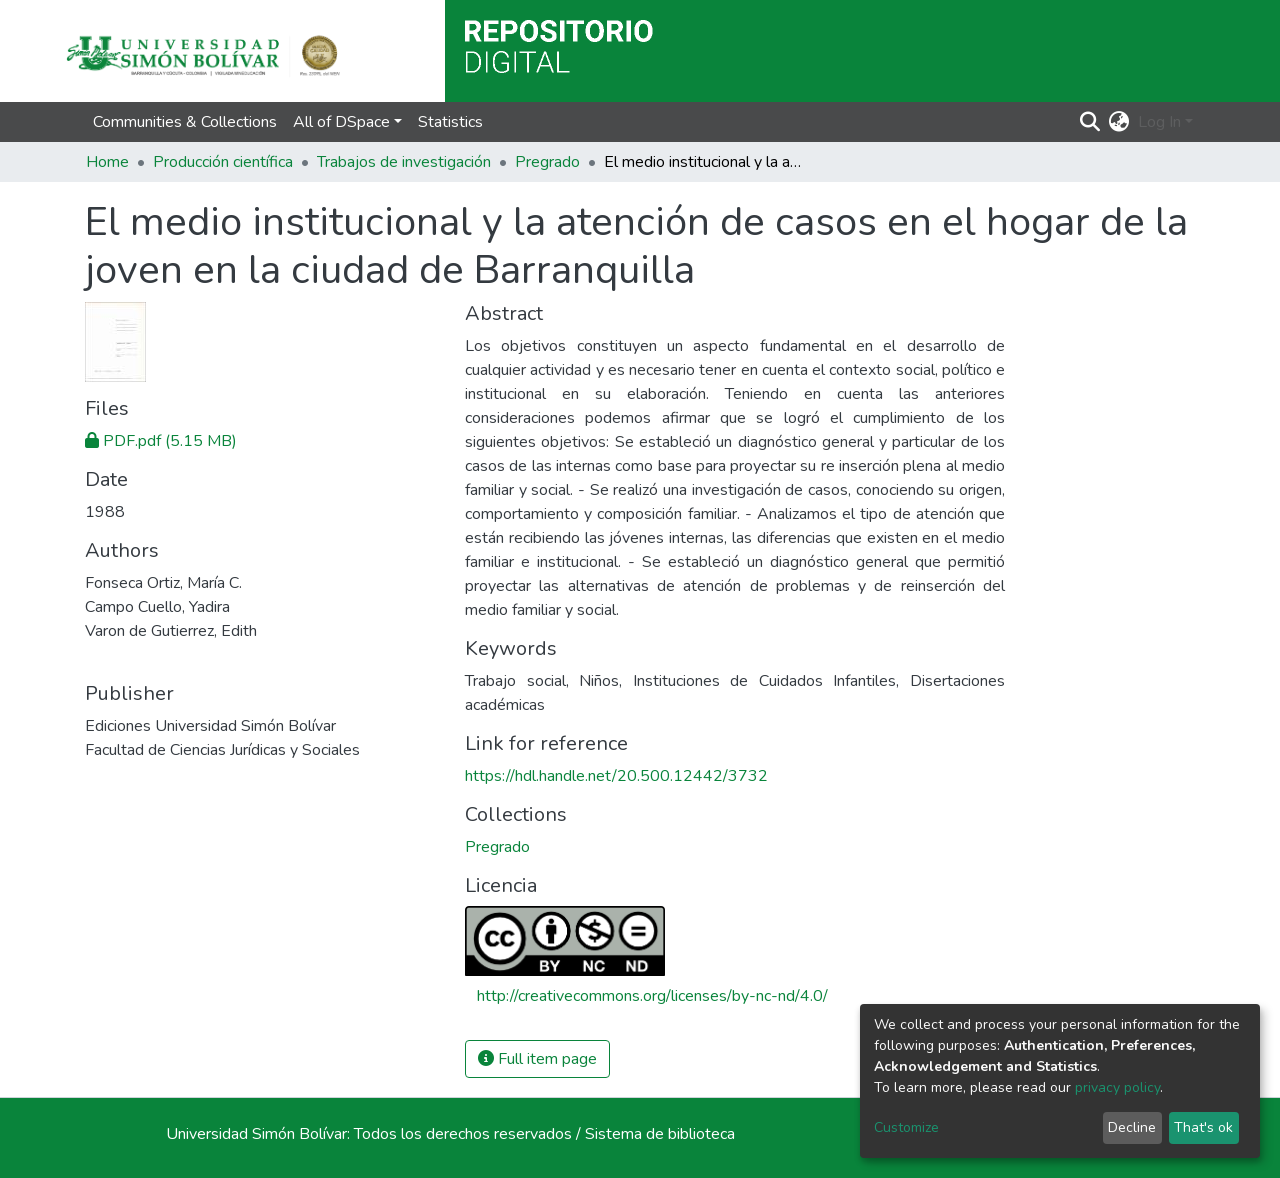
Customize (906, 1127)
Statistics (450, 122)
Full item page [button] (537, 1059)
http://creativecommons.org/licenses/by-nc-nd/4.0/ (652, 996)
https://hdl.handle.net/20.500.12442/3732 (616, 776)
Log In (1159, 122)
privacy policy (1117, 1087)
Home (107, 162)
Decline (1132, 1127)
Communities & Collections (185, 122)
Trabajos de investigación (404, 162)
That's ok (1203, 1127)
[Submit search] (1090, 122)
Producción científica (223, 162)
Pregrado (547, 162)
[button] (1119, 122)
